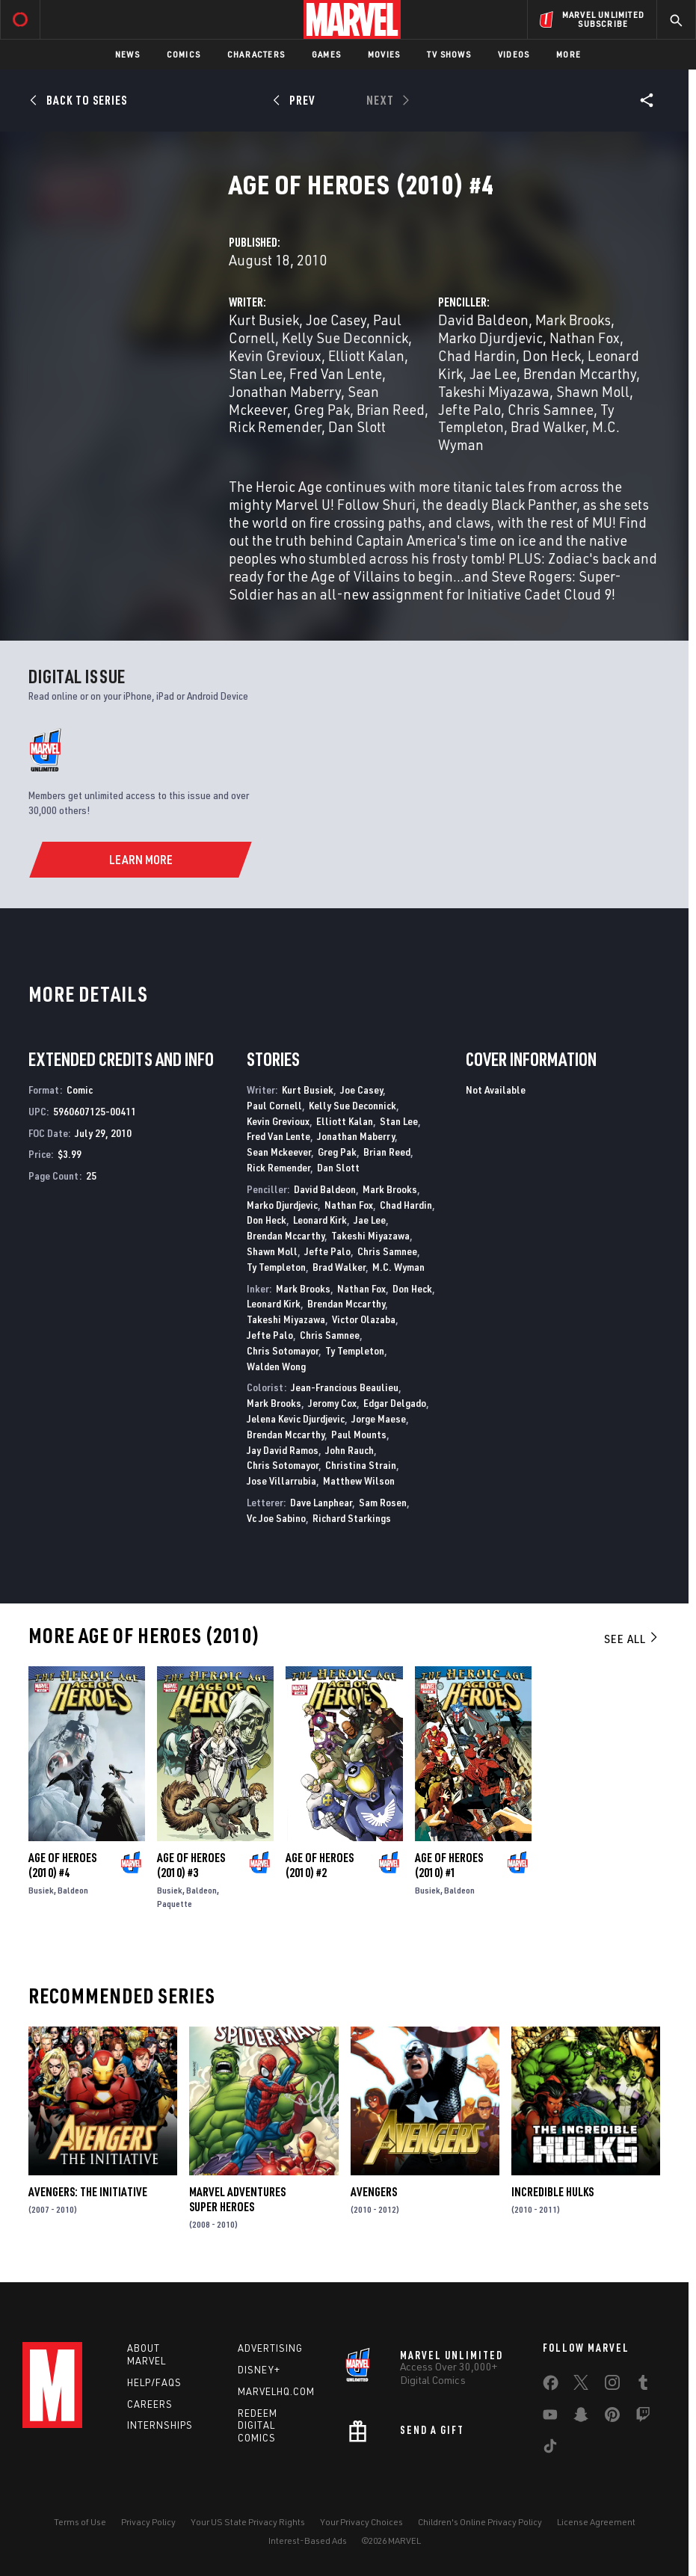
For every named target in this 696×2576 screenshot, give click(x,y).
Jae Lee (493, 373)
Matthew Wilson (359, 1480)
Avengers (374, 2191)
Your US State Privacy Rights (248, 2521)
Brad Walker (548, 426)
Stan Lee (256, 373)
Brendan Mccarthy (579, 373)
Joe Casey (336, 319)
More (568, 54)
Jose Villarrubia (281, 1480)
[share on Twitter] (580, 2385)
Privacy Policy (148, 2521)
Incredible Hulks (552, 2191)
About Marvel (146, 2354)
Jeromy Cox (332, 1402)
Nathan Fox (584, 337)
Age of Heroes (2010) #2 (320, 1865)
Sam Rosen (383, 1502)
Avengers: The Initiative (87, 2191)
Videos (513, 54)
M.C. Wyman (398, 1266)
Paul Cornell (274, 1105)
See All (631, 1638)
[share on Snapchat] (580, 2417)
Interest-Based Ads (307, 2540)
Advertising (270, 2348)
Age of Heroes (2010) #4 (62, 1865)
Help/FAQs (154, 2382)
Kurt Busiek (264, 319)
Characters (256, 54)
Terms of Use (80, 2521)
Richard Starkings (351, 1518)
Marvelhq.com (276, 2391)
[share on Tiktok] (550, 2448)
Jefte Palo (469, 409)
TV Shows (449, 54)
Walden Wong (276, 1366)
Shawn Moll (592, 391)
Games (326, 54)
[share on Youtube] (550, 2417)
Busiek (41, 1890)
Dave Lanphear (321, 1502)
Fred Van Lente (335, 373)
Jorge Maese (378, 1418)
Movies (384, 54)
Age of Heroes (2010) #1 (449, 1865)
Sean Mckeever (279, 1151)
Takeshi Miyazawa (493, 391)
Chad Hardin (477, 355)
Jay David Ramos (282, 1449)
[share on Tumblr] (642, 2385)
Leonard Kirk (320, 1219)
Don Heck (552, 355)
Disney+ (259, 2370)
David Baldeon (483, 319)
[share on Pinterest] (612, 2417)
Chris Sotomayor (282, 1350)
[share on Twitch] (642, 2417)
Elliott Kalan (366, 355)
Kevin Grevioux (275, 355)
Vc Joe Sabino (276, 1518)
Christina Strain (360, 1464)
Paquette (174, 1903)
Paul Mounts (359, 1434)
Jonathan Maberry (285, 391)
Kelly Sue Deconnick (345, 337)
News (127, 54)
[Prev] (296, 100)
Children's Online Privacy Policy (480, 2521)
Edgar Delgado (394, 1402)
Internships (160, 2425)
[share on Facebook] (550, 2386)
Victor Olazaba (363, 1319)
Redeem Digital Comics (257, 2425)
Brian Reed (391, 409)
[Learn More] (141, 860)
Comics (183, 54)
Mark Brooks (573, 319)
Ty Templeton (276, 1266)
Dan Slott (357, 426)
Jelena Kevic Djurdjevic (296, 1418)
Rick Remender (275, 426)
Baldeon (73, 1890)
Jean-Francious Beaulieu (344, 1387)
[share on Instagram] (612, 2385)
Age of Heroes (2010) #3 (191, 1865)
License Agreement (596, 2521)
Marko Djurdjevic (490, 337)
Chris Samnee (551, 409)
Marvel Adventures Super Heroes (237, 2199)
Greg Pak (322, 409)
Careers (150, 2404)
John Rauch (349, 1449)
